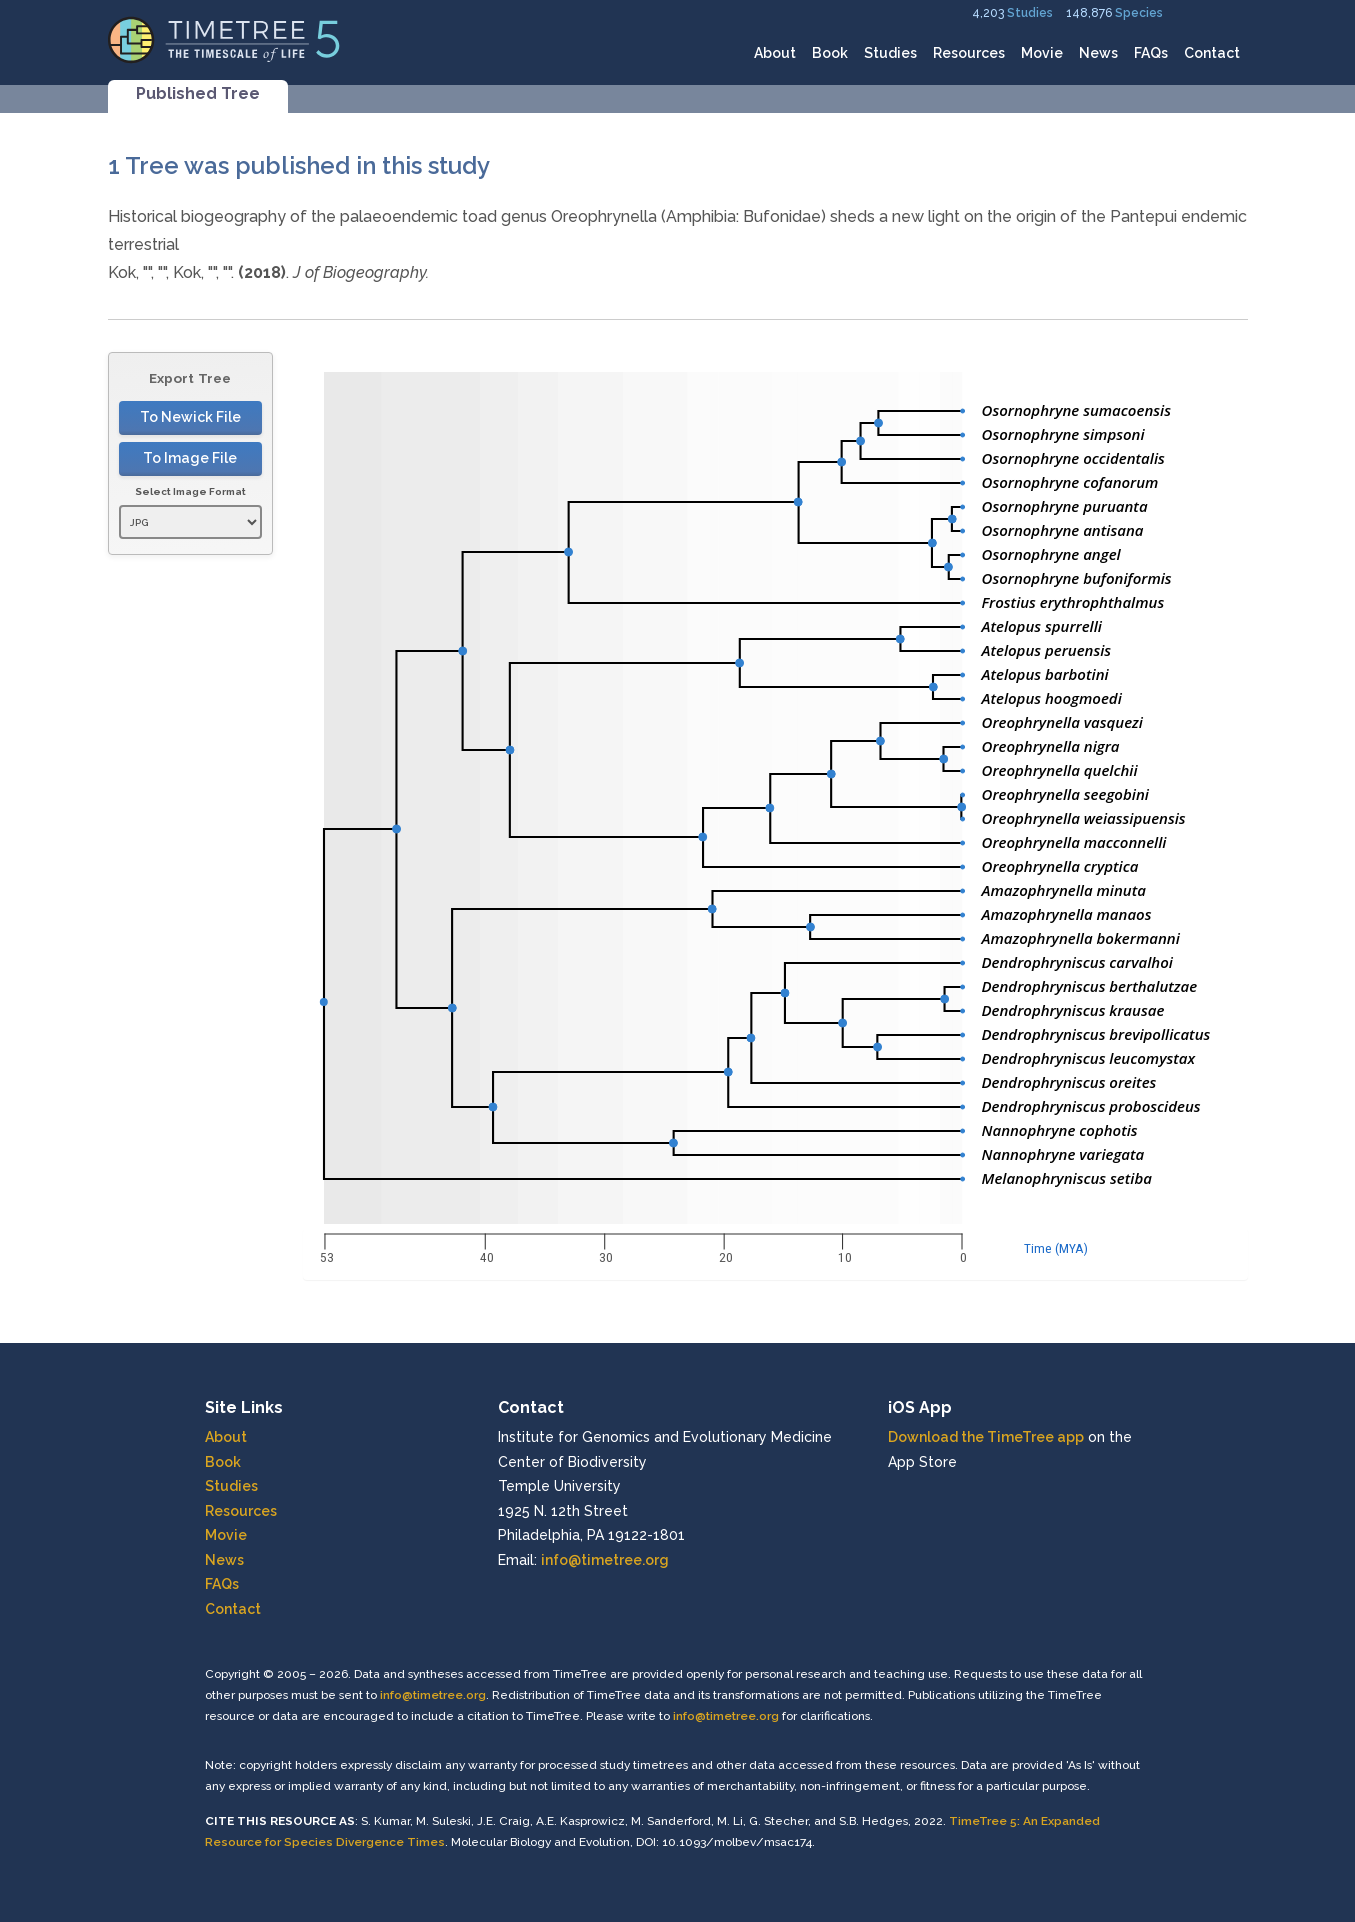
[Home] (224, 38)
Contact (1212, 53)
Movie (1042, 53)
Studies (1030, 13)
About (775, 53)
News (1098, 53)
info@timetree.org (605, 1560)
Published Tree (198, 93)
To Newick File (190, 417)
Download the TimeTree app (986, 1437)
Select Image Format (190, 491)
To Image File (190, 458)
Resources (969, 53)
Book (830, 53)
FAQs (1151, 53)
